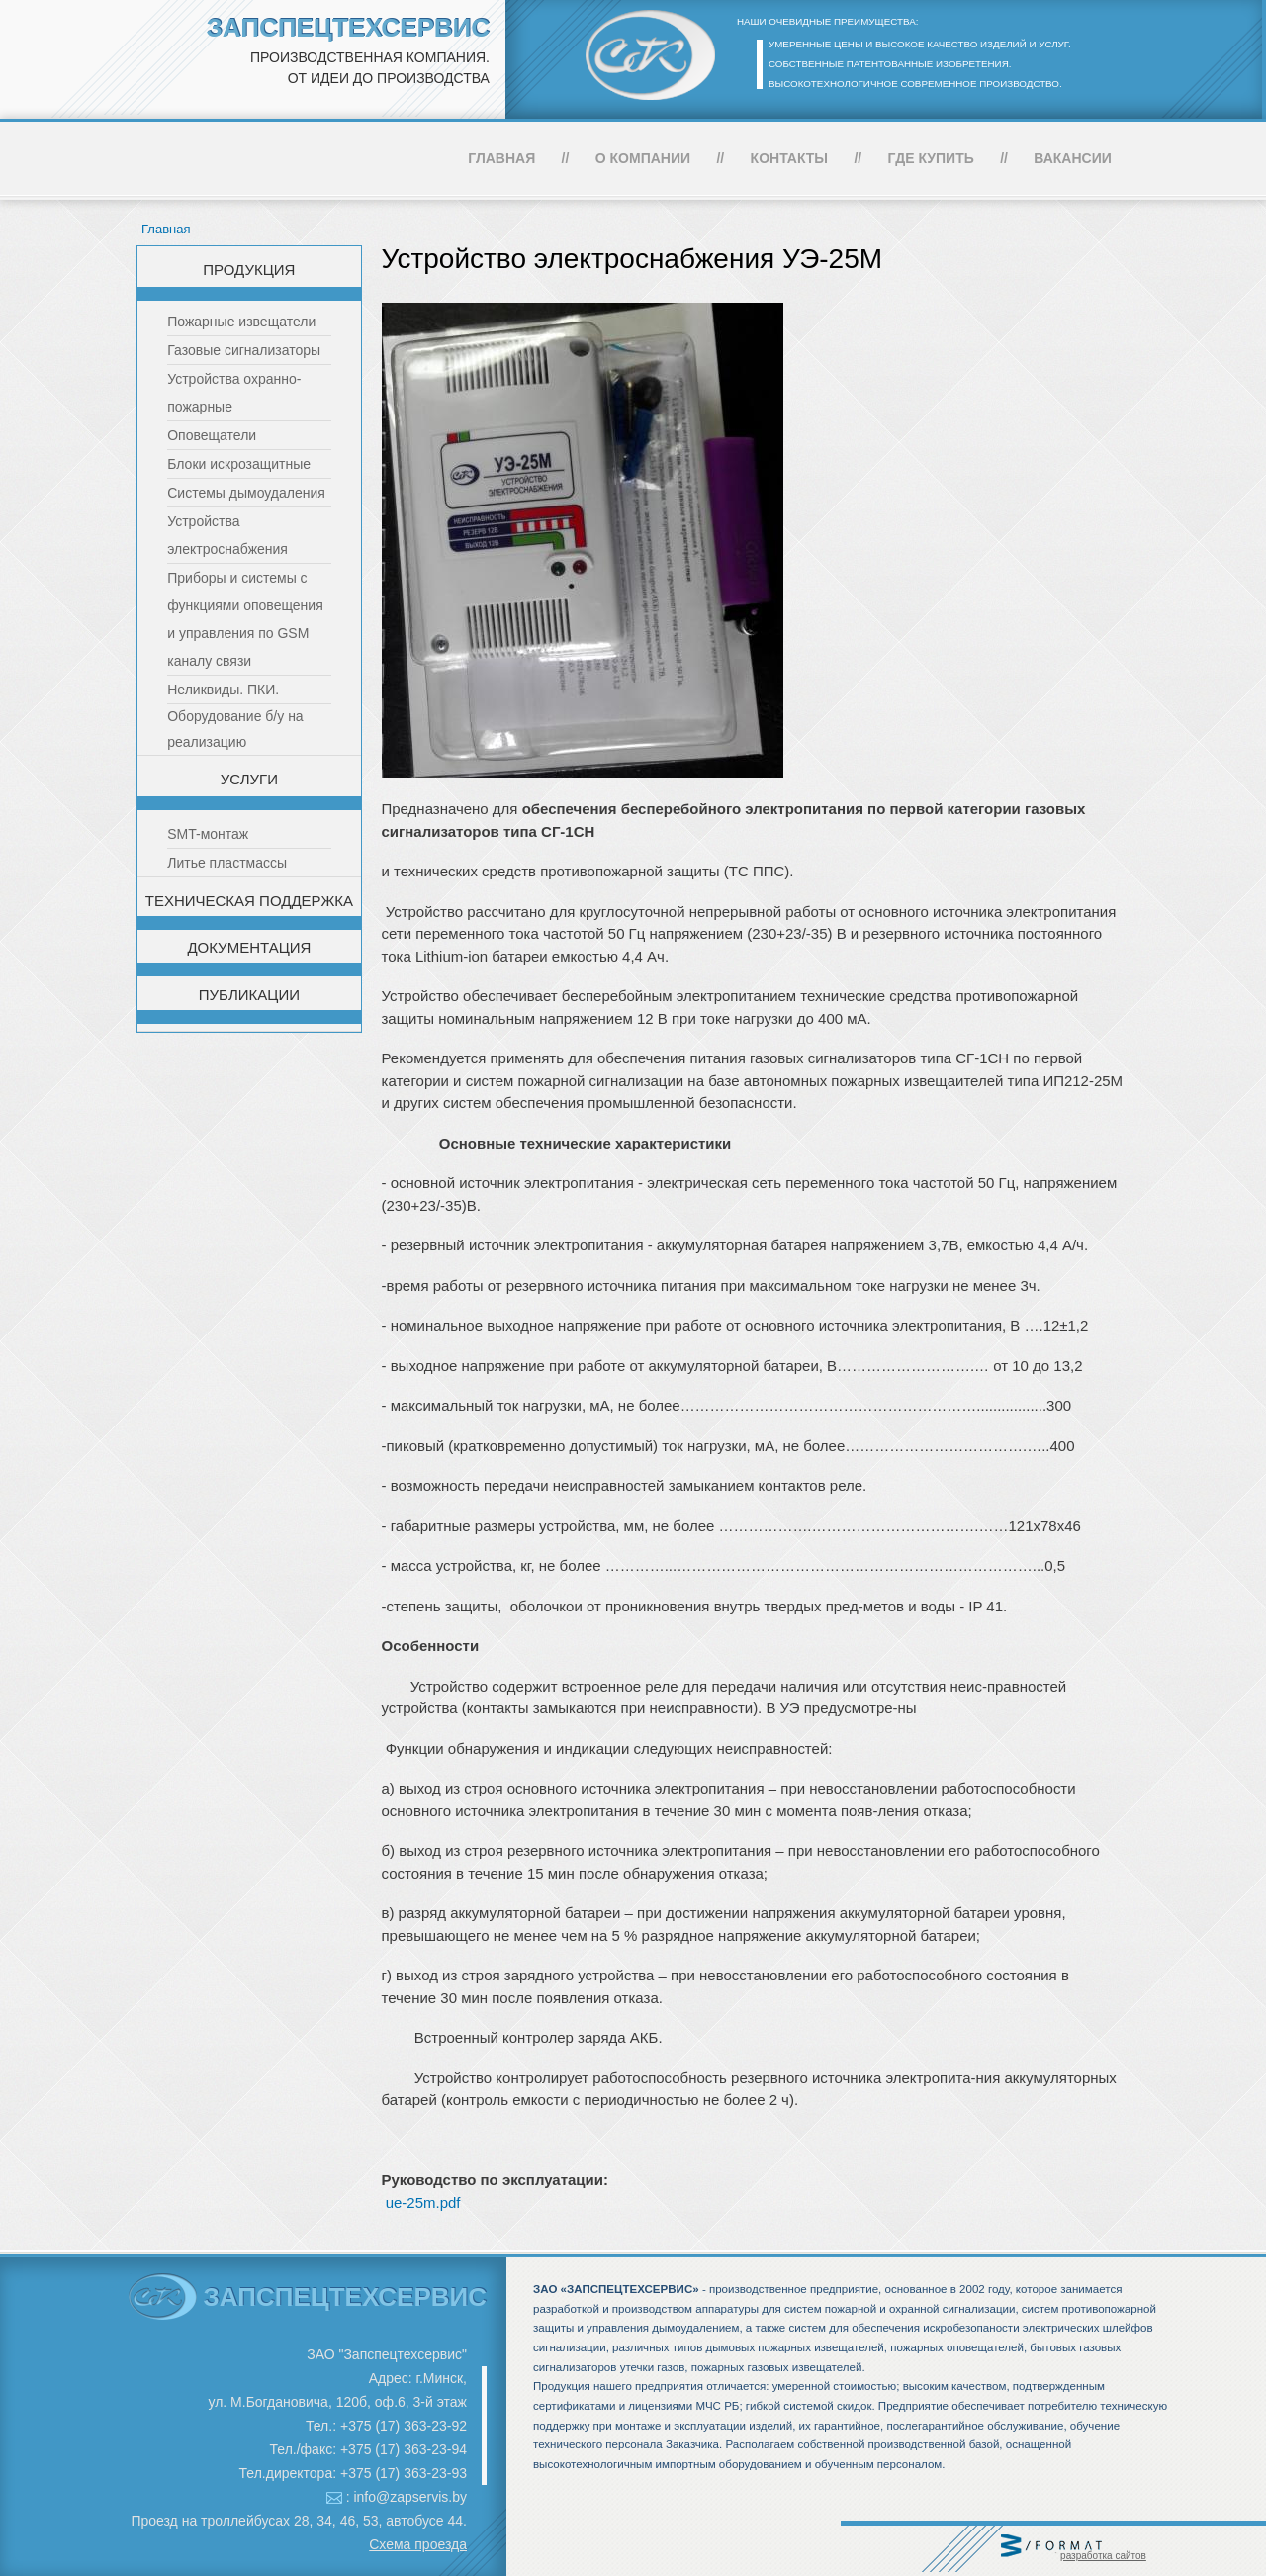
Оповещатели (211, 435)
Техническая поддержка (249, 900)
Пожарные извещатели (241, 321)
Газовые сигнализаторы (243, 350)
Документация (249, 947)
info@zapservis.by (410, 2497)
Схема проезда (418, 2544)
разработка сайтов (1103, 2555)
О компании (642, 158)
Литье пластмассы (227, 863)
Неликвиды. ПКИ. (223, 689)
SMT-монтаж (207, 834)
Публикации (249, 994)
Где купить (931, 158)
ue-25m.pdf (423, 2202)
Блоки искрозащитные (239, 464)
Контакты (789, 158)
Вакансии (1073, 158)
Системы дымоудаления (246, 493)
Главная (501, 158)
